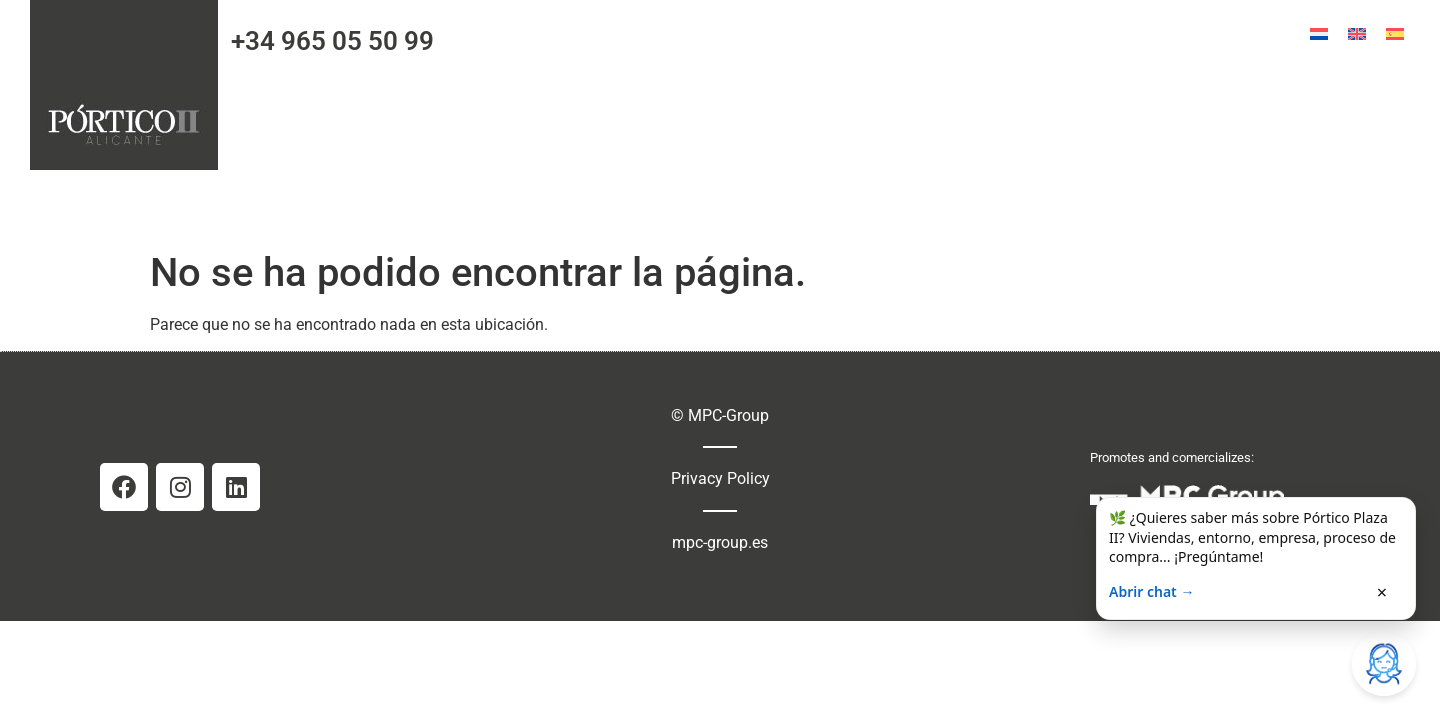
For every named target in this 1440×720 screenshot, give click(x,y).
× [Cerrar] (1382, 592)
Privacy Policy (720, 478)
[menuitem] (1319, 34)
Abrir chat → (1151, 591)
